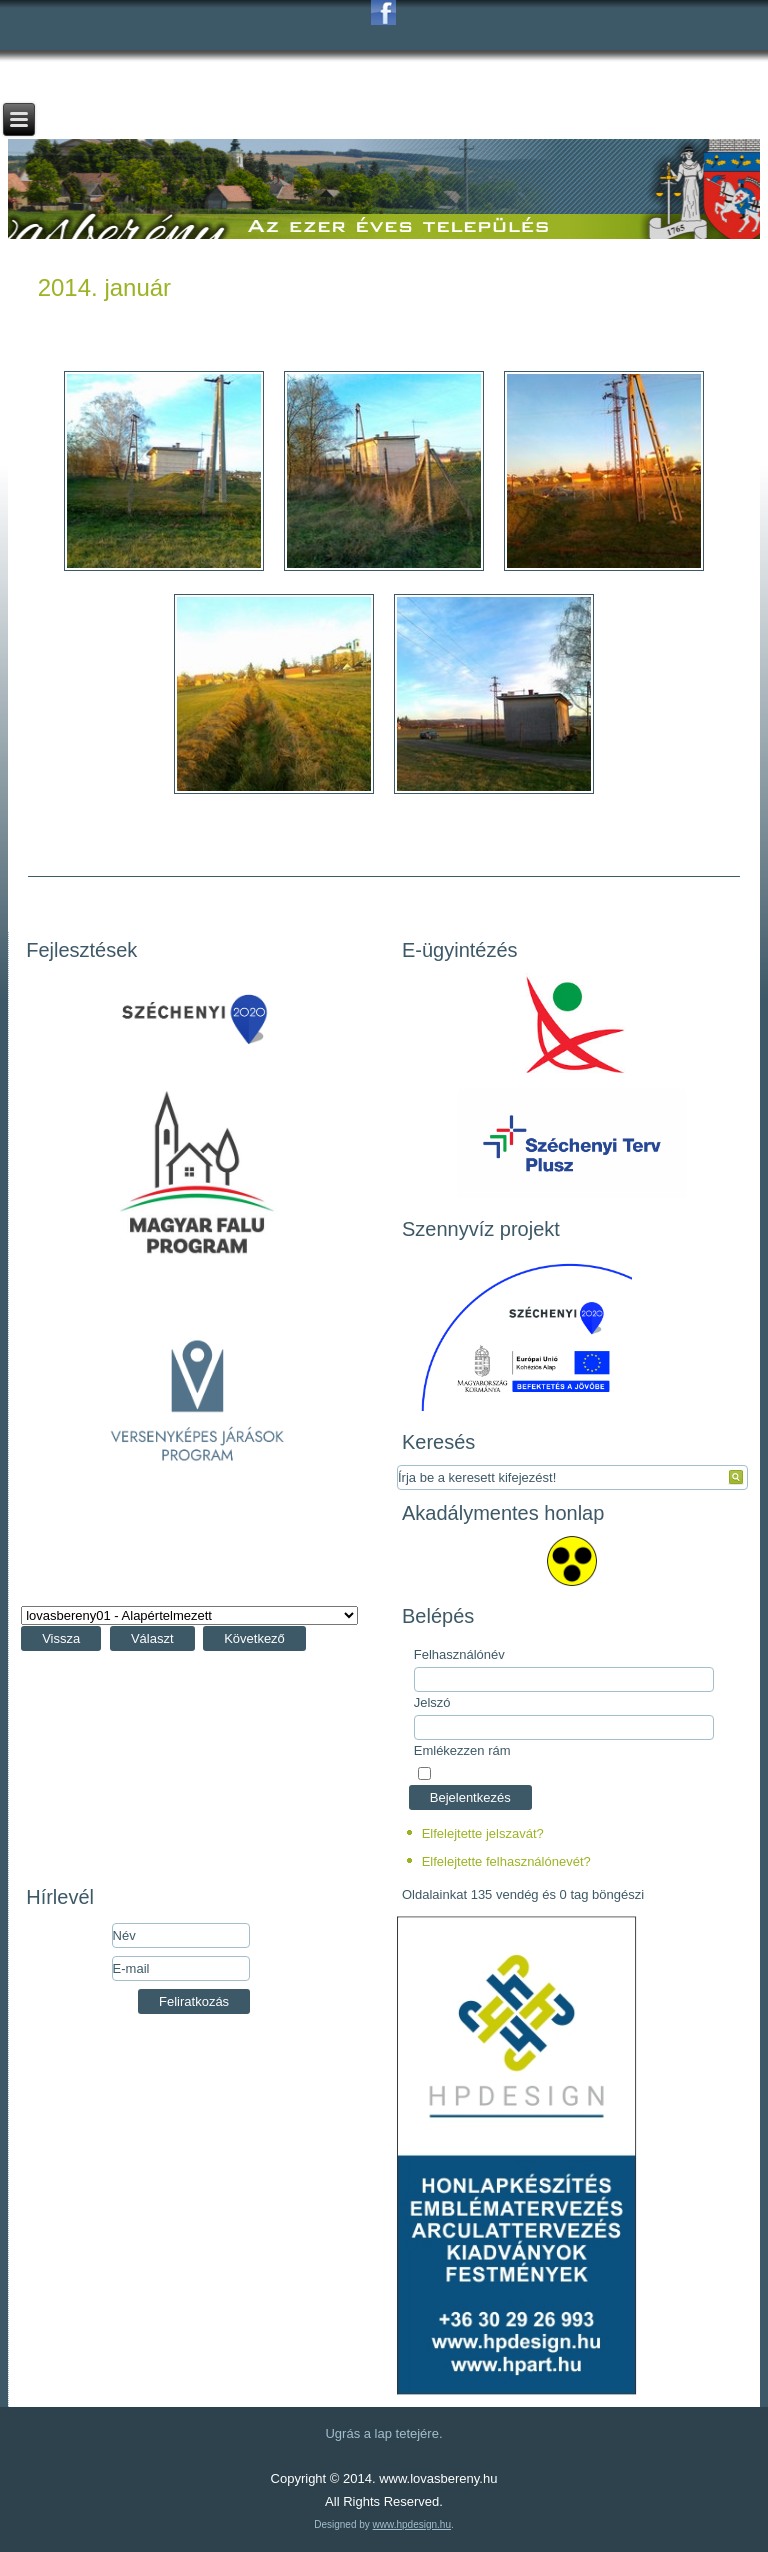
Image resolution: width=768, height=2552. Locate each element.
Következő (254, 1638)
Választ (152, 1638)
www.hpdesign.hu (412, 2524)
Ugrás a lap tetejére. (383, 2433)
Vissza (61, 1638)
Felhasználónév (459, 1654)
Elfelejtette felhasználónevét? (506, 1861)
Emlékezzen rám (462, 1750)
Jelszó (432, 1702)
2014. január (104, 287)
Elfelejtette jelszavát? (483, 1833)
